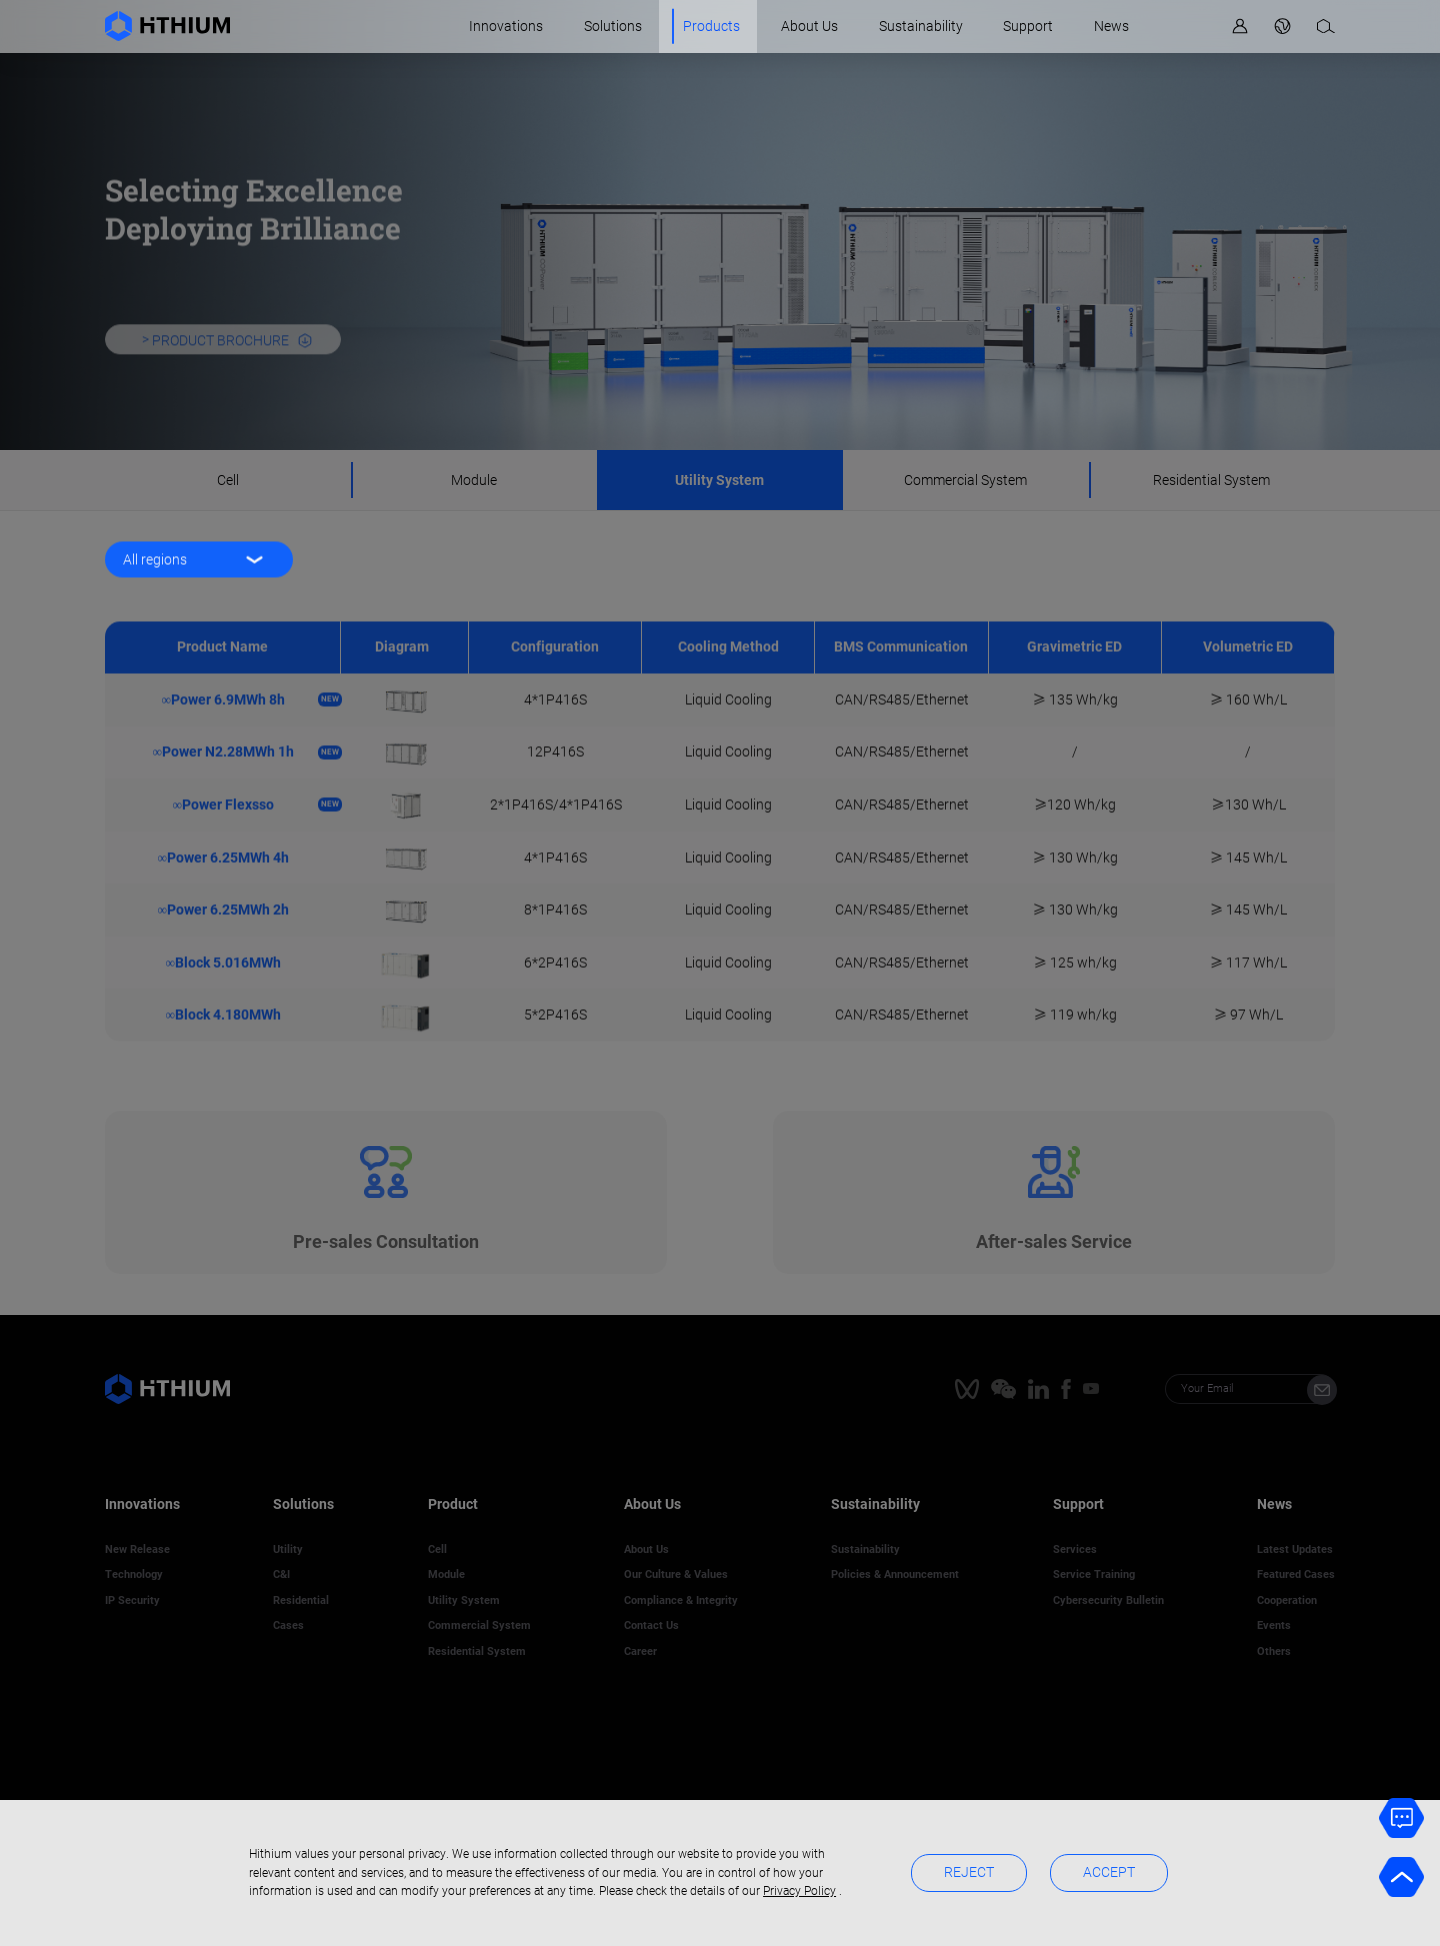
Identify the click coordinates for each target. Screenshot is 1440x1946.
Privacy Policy (799, 1891)
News (1111, 26)
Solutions (613, 26)
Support (1028, 26)
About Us (809, 26)
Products (711, 26)
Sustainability (921, 26)
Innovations (506, 26)
